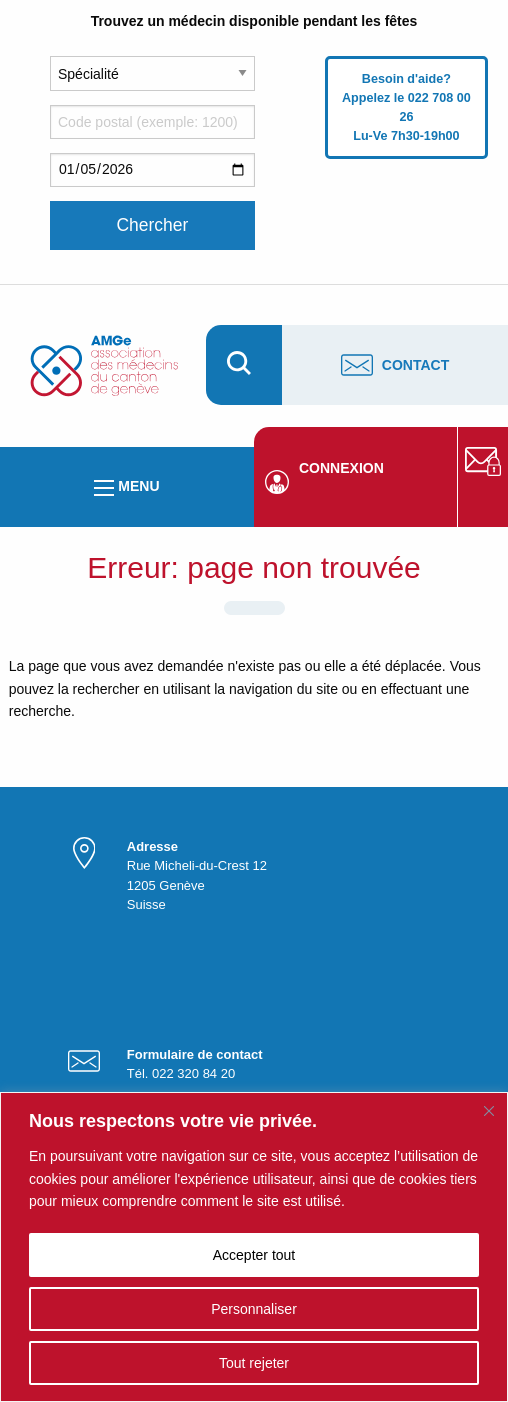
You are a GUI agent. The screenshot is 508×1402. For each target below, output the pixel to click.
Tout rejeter (254, 1363)
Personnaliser (254, 1309)
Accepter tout (254, 1255)
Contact (395, 365)
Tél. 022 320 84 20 (181, 1073)
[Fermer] (489, 1111)
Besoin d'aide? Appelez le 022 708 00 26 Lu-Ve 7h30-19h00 (406, 107)
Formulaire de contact (195, 1054)
